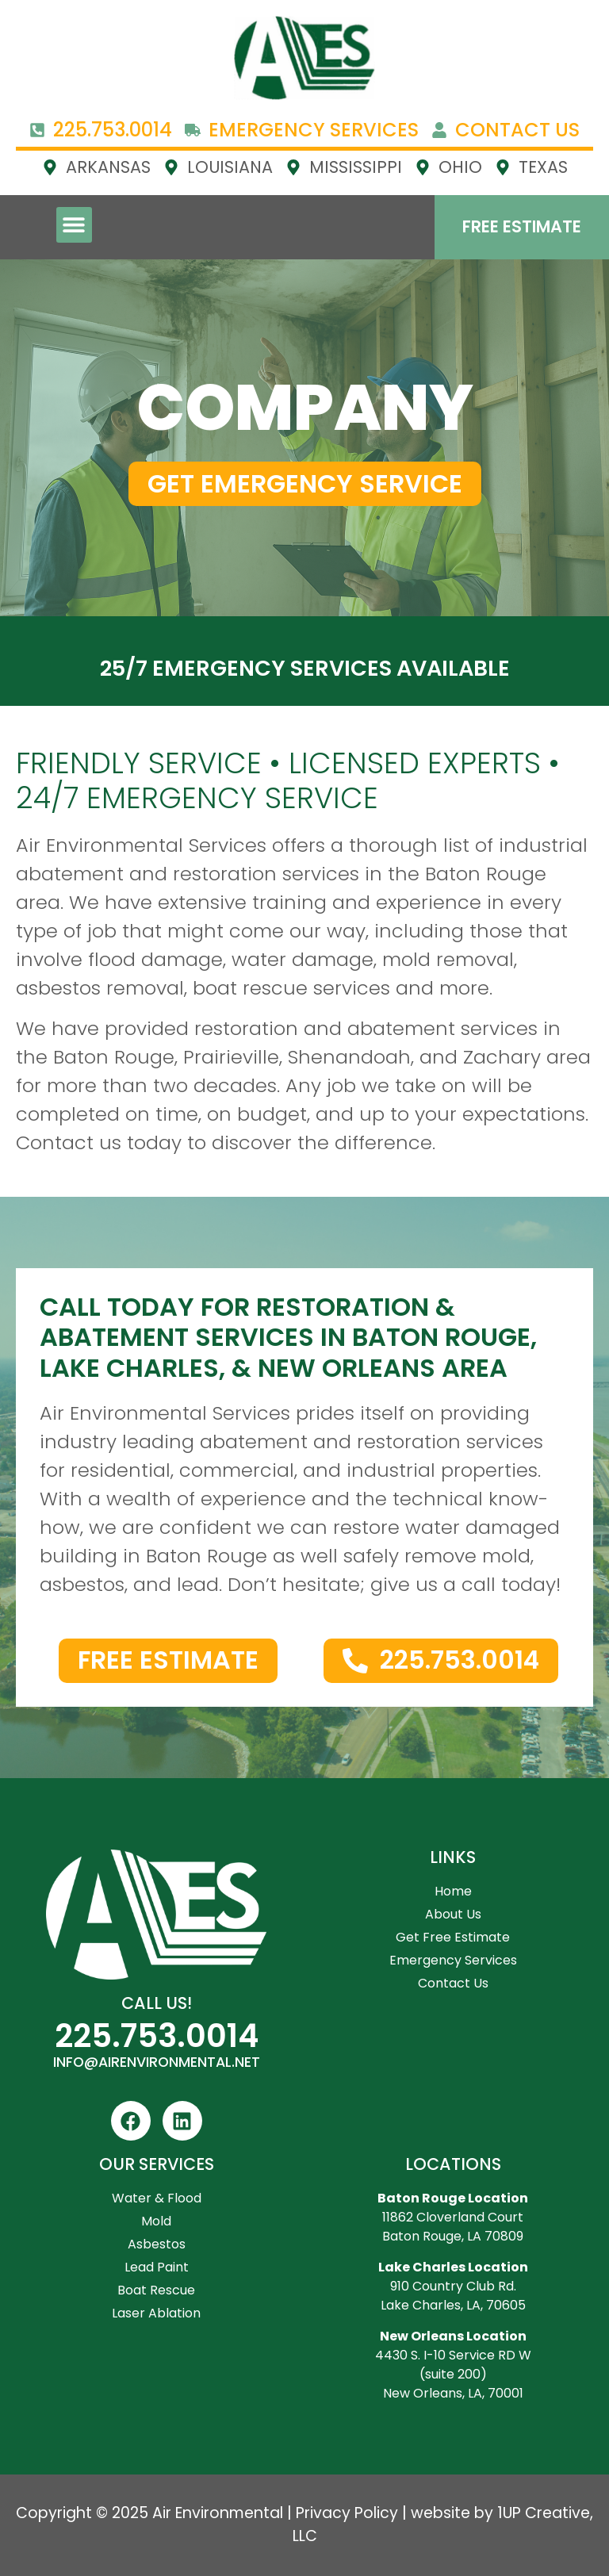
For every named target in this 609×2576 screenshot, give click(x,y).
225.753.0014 (157, 2036)
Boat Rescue (156, 2290)
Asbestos (157, 2244)
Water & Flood (156, 2198)
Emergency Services (453, 1960)
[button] (74, 225)
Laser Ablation (156, 2313)
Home (453, 1891)
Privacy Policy (347, 2513)
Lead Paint (156, 2267)
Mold (156, 2221)
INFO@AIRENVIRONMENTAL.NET (156, 2062)
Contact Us (453, 1983)
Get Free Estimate (453, 1937)
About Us (453, 1914)
